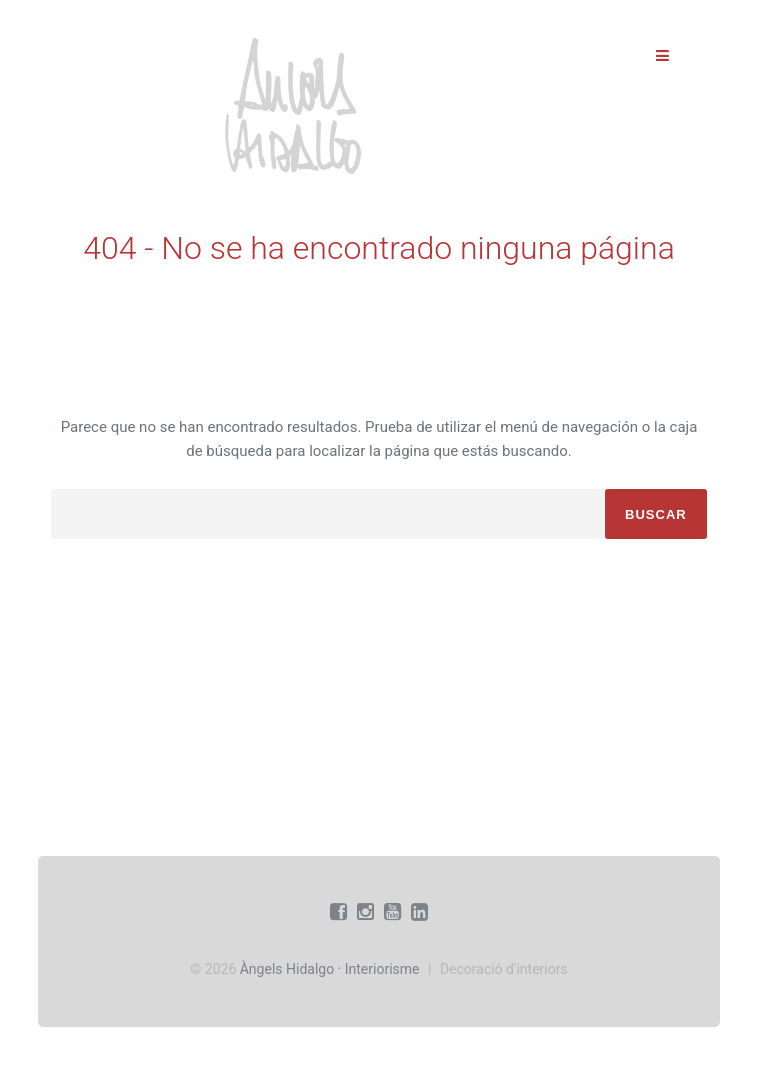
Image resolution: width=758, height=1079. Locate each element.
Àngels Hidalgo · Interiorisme (330, 969)
